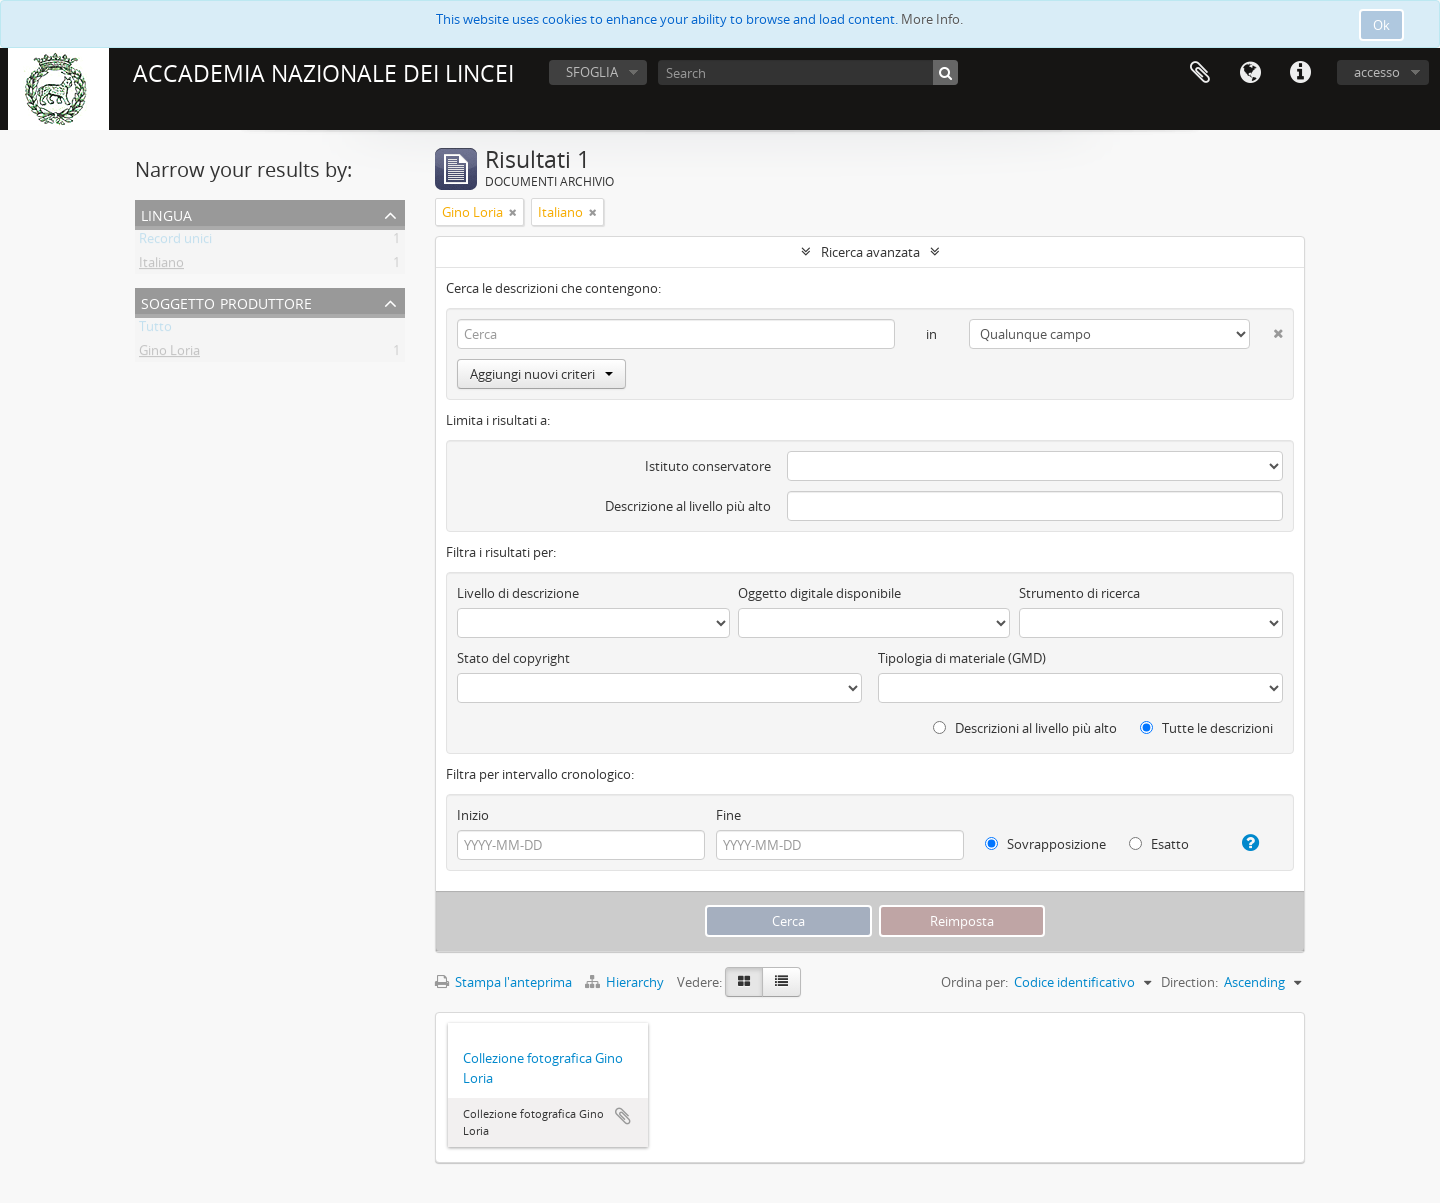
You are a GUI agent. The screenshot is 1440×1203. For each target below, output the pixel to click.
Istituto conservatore (708, 466)
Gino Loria (169, 354)
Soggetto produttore (226, 301)
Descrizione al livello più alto (688, 506)
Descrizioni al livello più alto (1025, 728)
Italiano (161, 266)
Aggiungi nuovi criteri (541, 374)
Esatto (1159, 844)
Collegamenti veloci (1300, 73)
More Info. (932, 19)
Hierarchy (626, 982)
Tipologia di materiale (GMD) (962, 658)
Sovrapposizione (1045, 844)
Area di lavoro (1200, 73)
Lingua (1250, 73)
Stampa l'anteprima (503, 982)
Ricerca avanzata (870, 252)
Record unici (175, 242)
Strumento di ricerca (1079, 593)
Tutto (155, 330)
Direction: (1189, 982)
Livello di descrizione (518, 593)
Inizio (473, 815)
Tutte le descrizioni (1206, 728)
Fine (728, 815)
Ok (1381, 25)
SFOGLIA (592, 72)
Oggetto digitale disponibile (819, 593)
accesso (1377, 72)
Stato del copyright (513, 658)
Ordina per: (974, 982)
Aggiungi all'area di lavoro (623, 1116)
